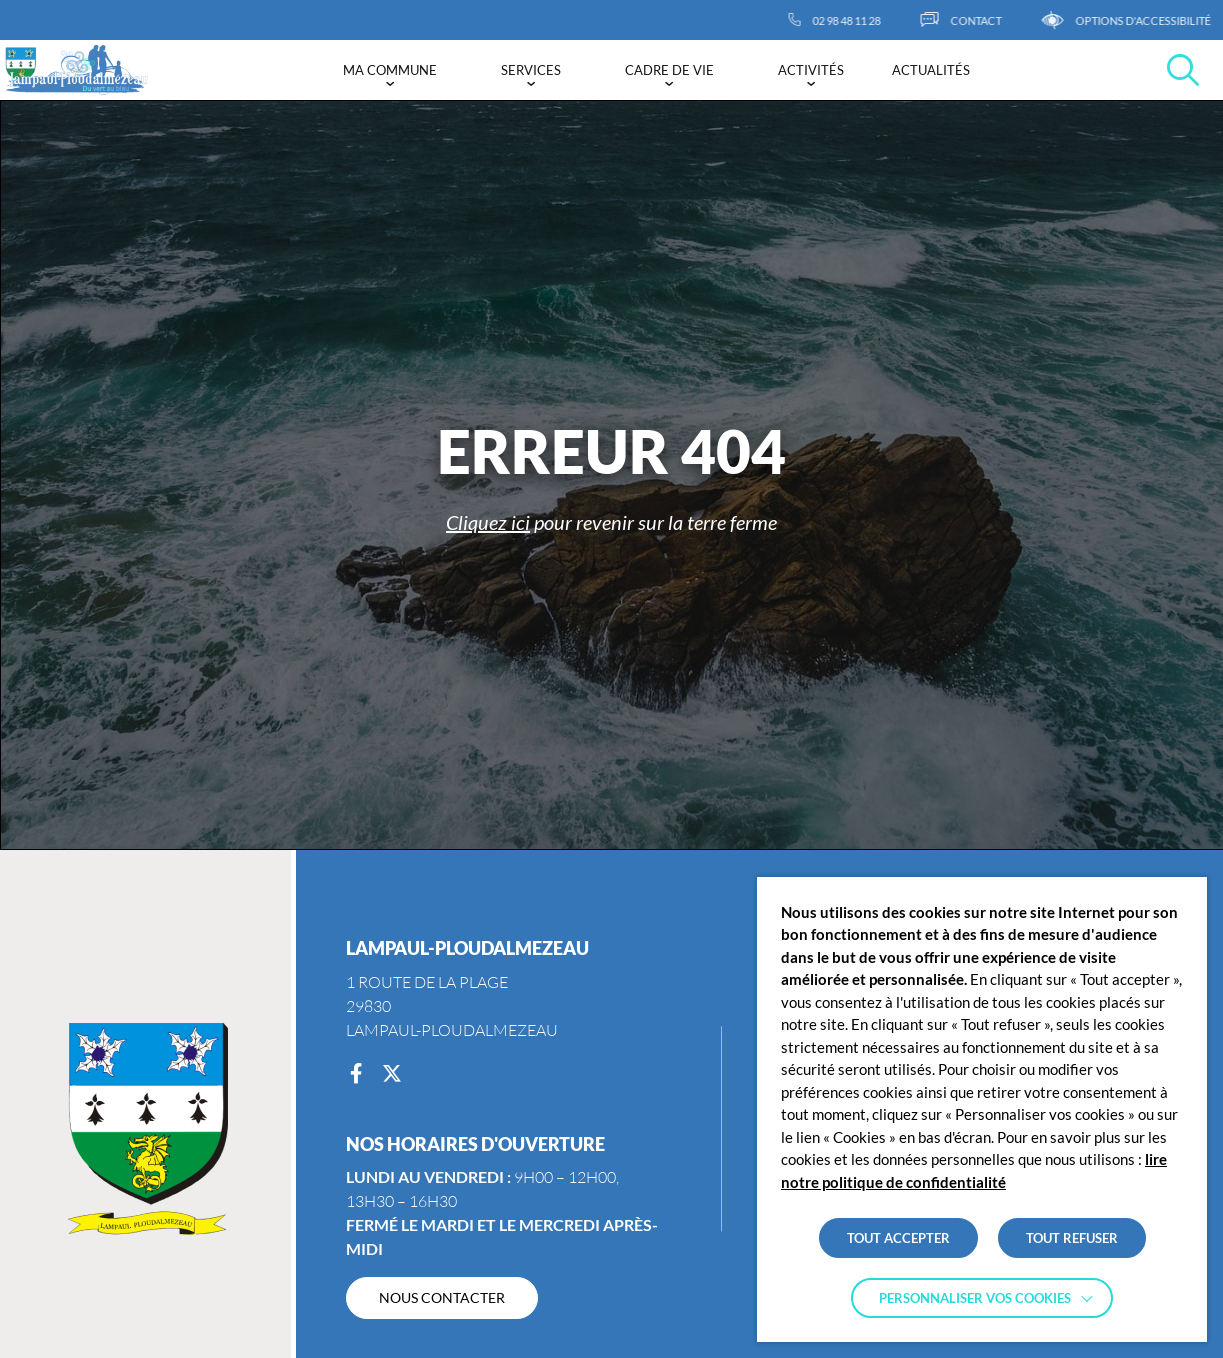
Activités (811, 70)
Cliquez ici (488, 522)
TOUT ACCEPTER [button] (898, 1238)
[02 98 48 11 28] (855, 20)
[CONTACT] (981, 20)
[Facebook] (356, 1074)
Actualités (931, 70)
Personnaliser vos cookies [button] (975, 1298)
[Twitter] (391, 1074)
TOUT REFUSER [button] (1072, 1238)
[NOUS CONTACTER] (442, 1298)
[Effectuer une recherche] (1183, 70)
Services (531, 70)
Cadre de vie (669, 70)
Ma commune (390, 70)
